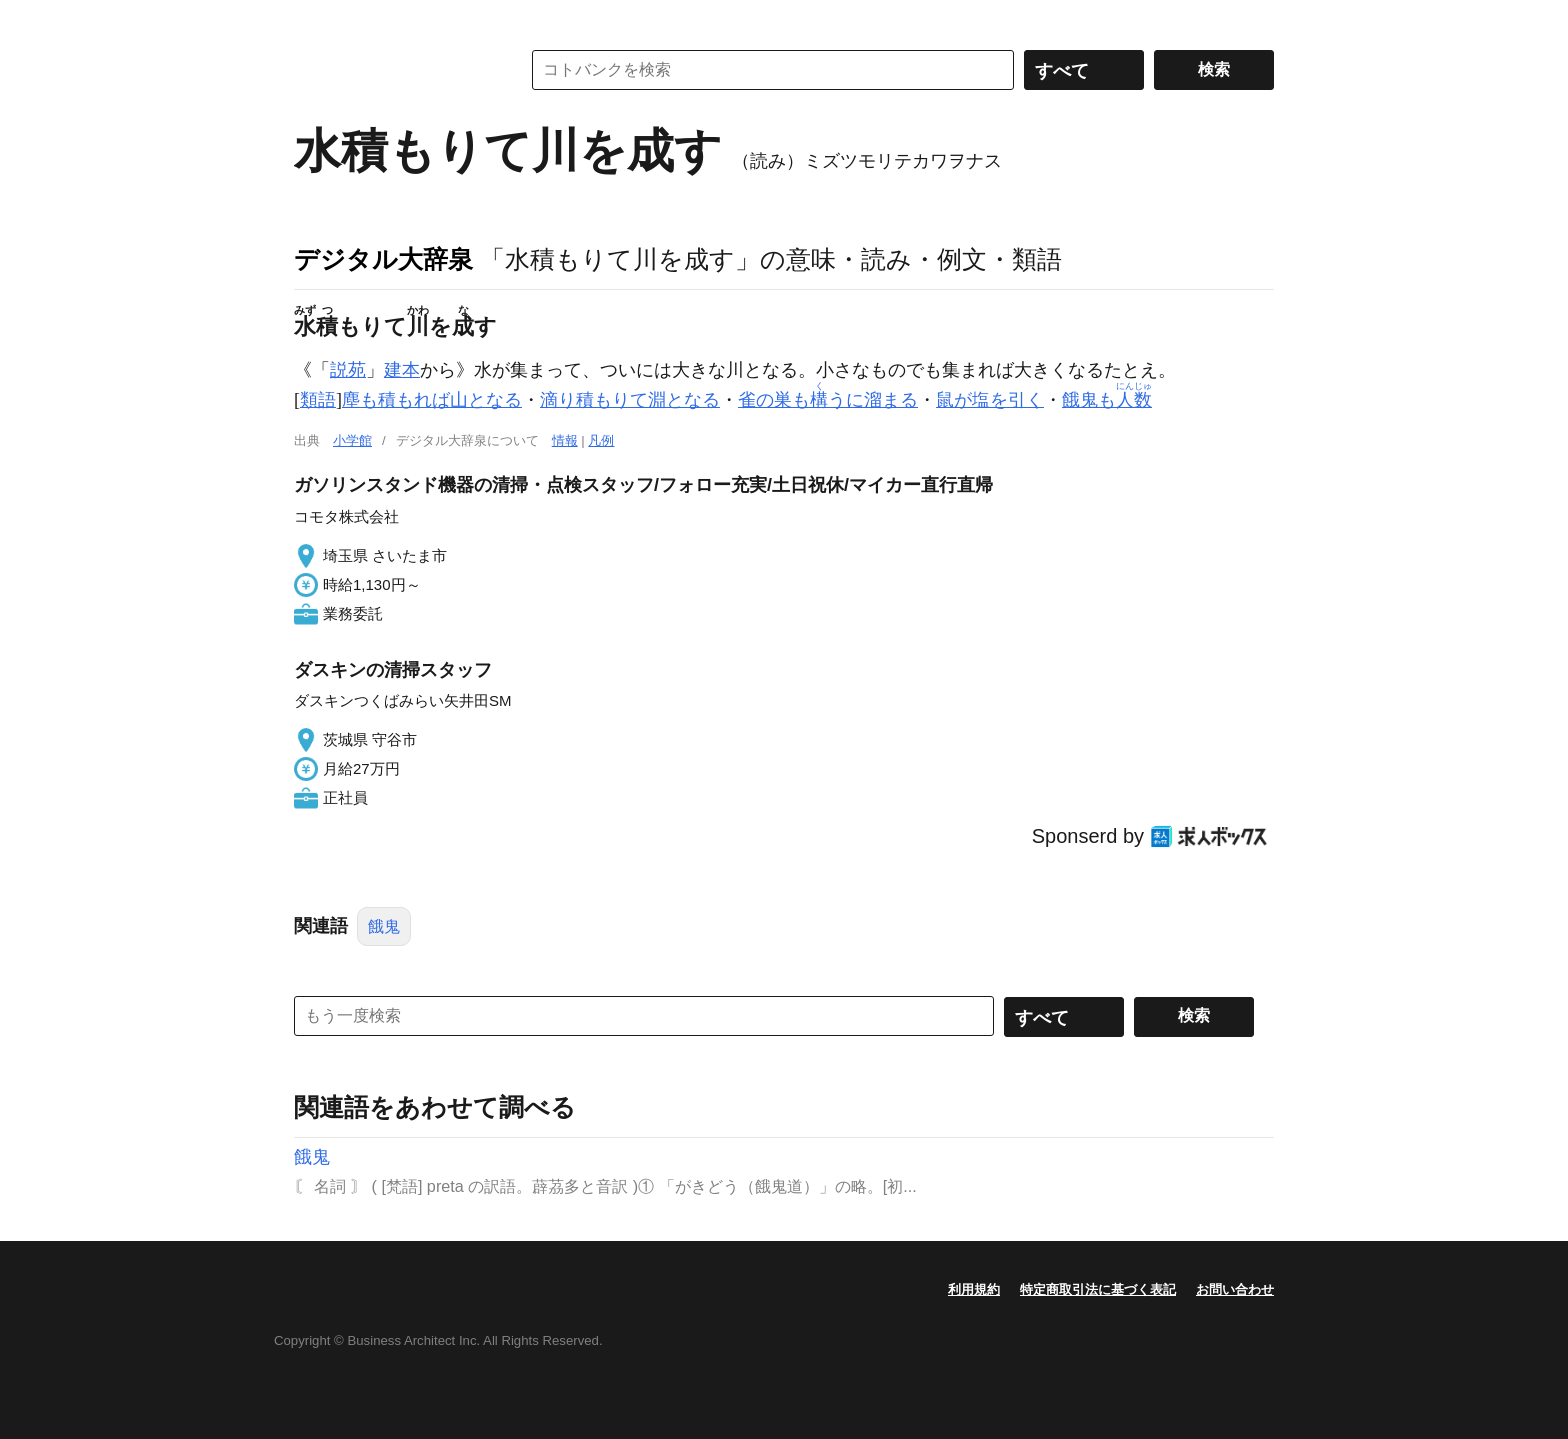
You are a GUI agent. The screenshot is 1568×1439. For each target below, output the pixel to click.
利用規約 (974, 1289)
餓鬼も (1107, 400)
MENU (314, 20)
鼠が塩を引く (990, 400)
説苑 (348, 370)
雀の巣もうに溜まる (828, 400)
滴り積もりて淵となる (630, 400)
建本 (402, 370)
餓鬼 (384, 926)
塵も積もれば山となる (432, 400)
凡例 (601, 440)
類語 (318, 400)
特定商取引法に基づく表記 (1098, 1289)
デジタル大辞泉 (383, 259)
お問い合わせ (1235, 1289)
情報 (565, 440)
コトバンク (393, 70)
